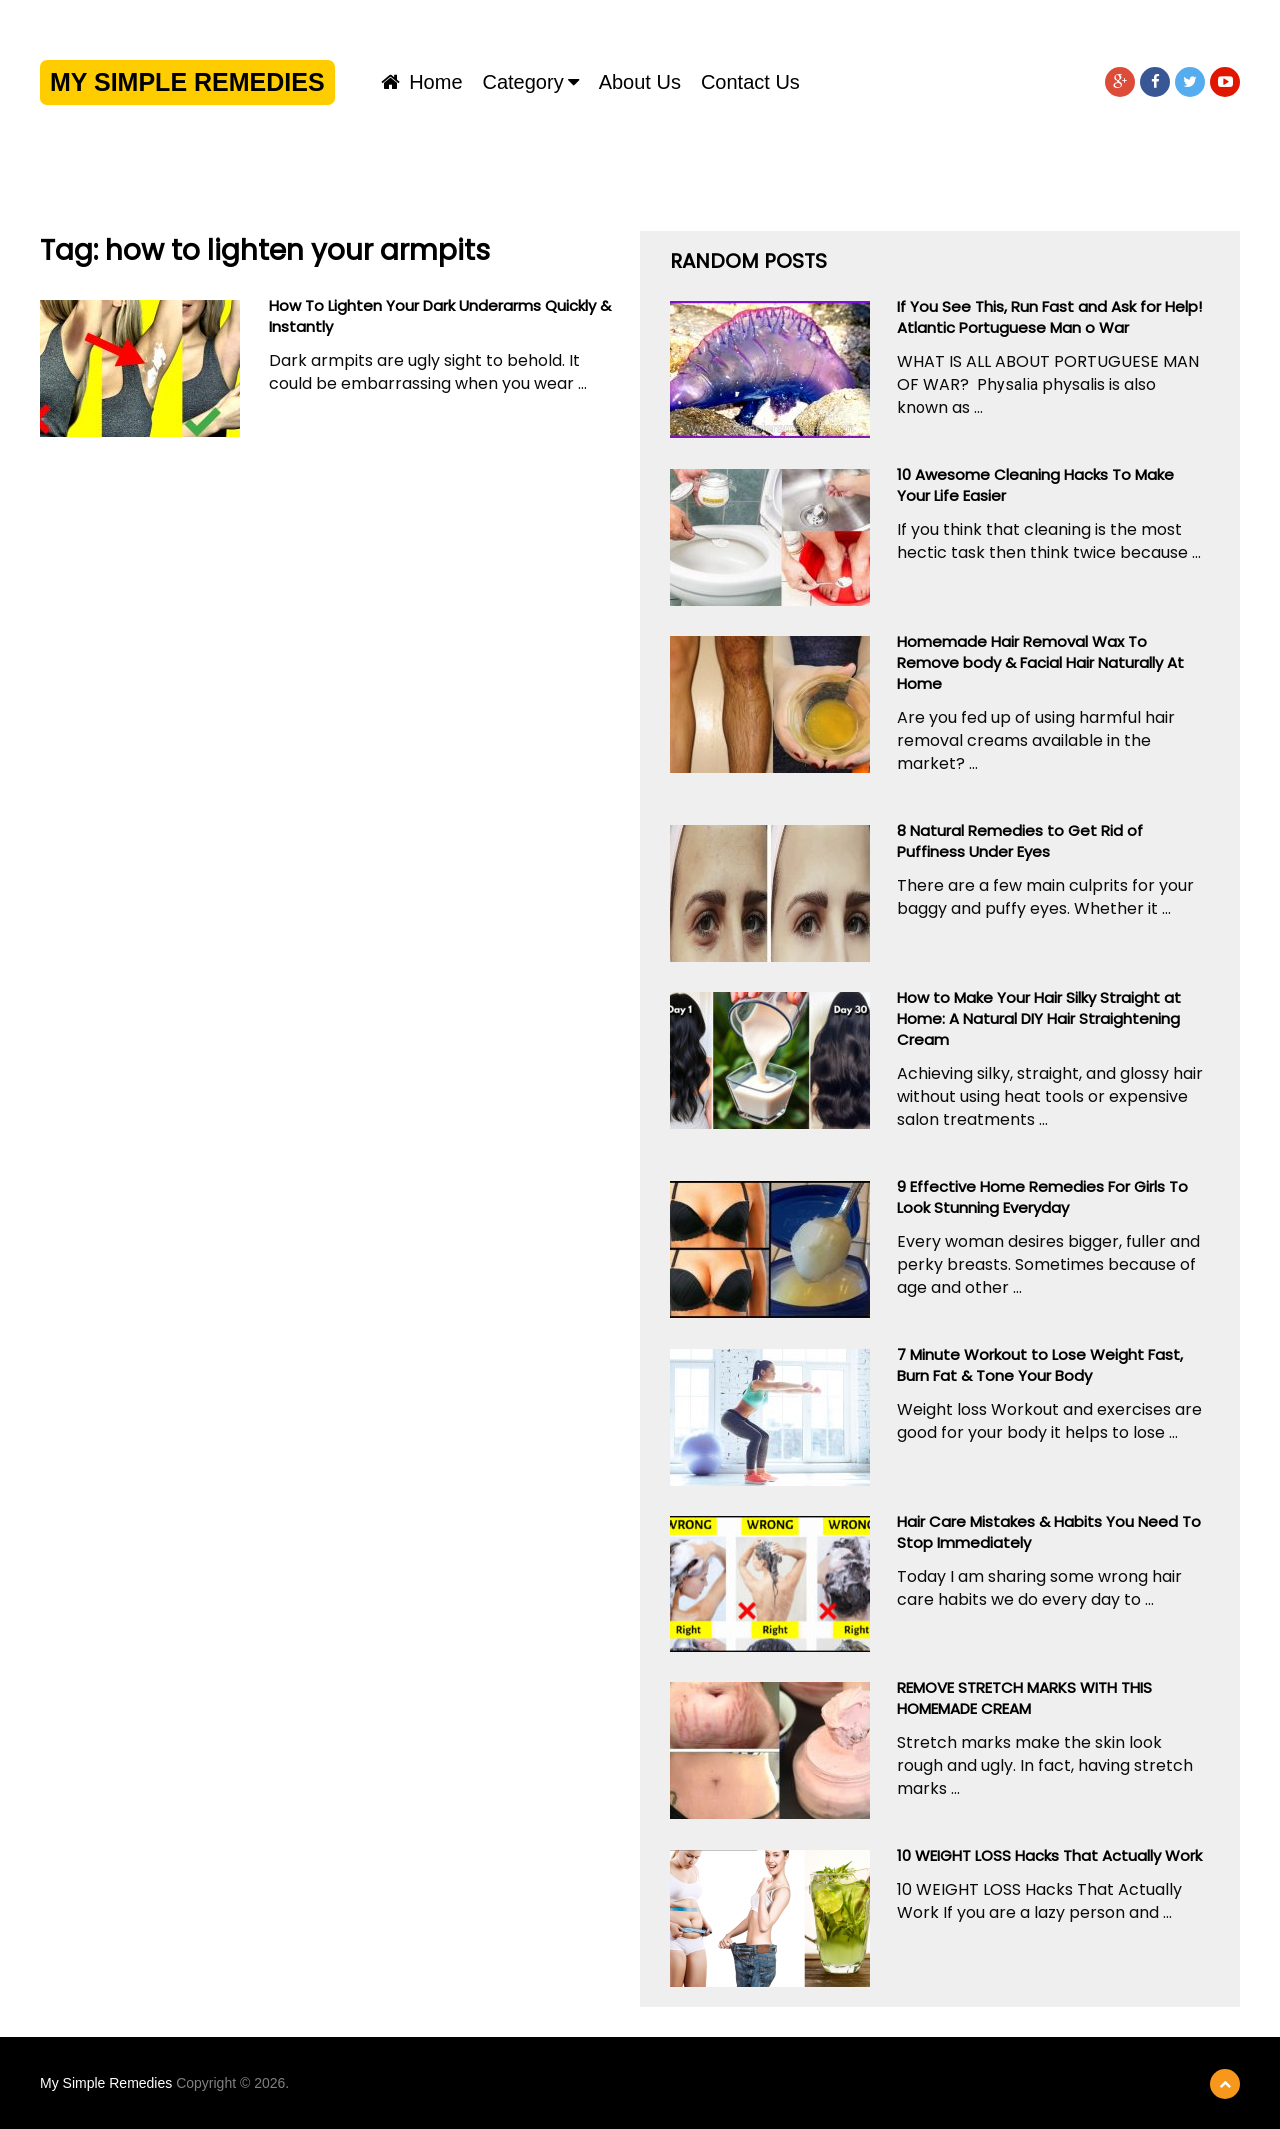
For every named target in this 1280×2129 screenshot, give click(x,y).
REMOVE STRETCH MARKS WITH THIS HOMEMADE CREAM (1024, 1698)
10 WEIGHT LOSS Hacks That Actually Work (1049, 1855)
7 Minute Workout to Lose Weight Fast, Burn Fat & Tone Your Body (1040, 1365)
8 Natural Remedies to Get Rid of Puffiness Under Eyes (1020, 841)
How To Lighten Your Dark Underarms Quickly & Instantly (440, 316)
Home (422, 82)
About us (640, 82)
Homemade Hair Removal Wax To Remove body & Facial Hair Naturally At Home (1040, 662)
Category (523, 82)
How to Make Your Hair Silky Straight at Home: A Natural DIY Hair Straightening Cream (1039, 1018)
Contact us (750, 82)
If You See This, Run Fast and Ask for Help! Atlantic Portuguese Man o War (1049, 317)
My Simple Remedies (187, 82)
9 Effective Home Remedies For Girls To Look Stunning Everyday (1042, 1197)
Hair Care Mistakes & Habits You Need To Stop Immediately (1049, 1532)
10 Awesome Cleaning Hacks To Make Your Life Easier (1035, 485)
